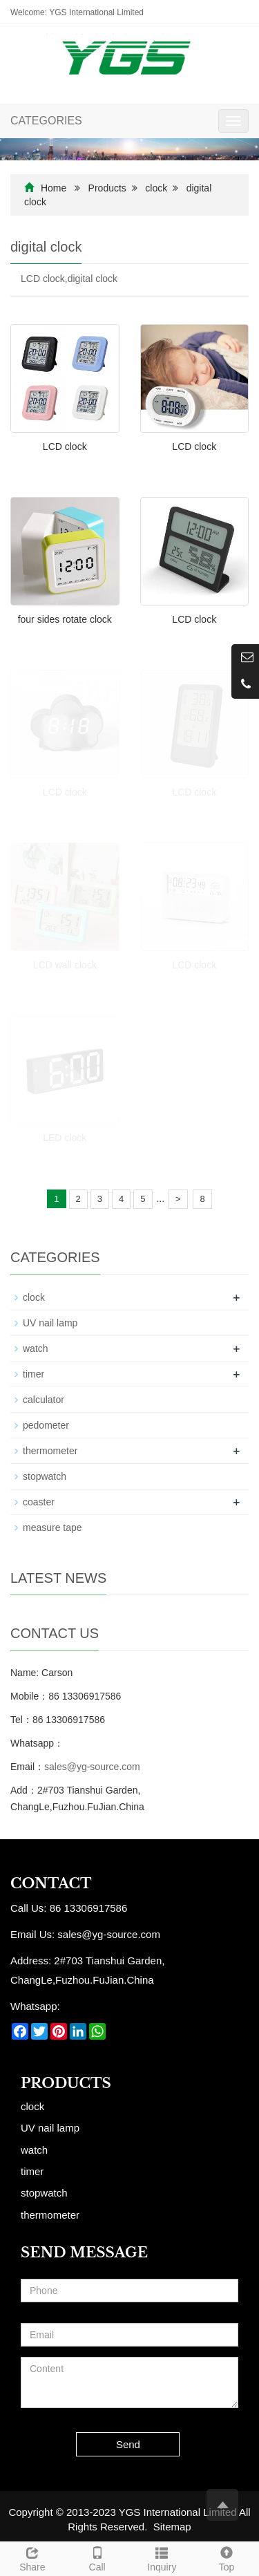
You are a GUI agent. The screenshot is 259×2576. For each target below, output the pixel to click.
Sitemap (172, 2526)
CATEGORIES (46, 120)
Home (53, 188)
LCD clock (65, 446)
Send (128, 2444)
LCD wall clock (65, 964)
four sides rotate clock (65, 619)
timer (33, 1374)
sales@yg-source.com (92, 1766)
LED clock (64, 1137)
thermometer (50, 1450)
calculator (43, 1399)
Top (226, 2557)
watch (35, 1348)
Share (32, 2557)
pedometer (46, 1425)
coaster (39, 1501)
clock (156, 188)
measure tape (52, 1527)
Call (97, 2557)
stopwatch (44, 1476)
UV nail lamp (50, 1322)
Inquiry (162, 2557)
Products (107, 188)
